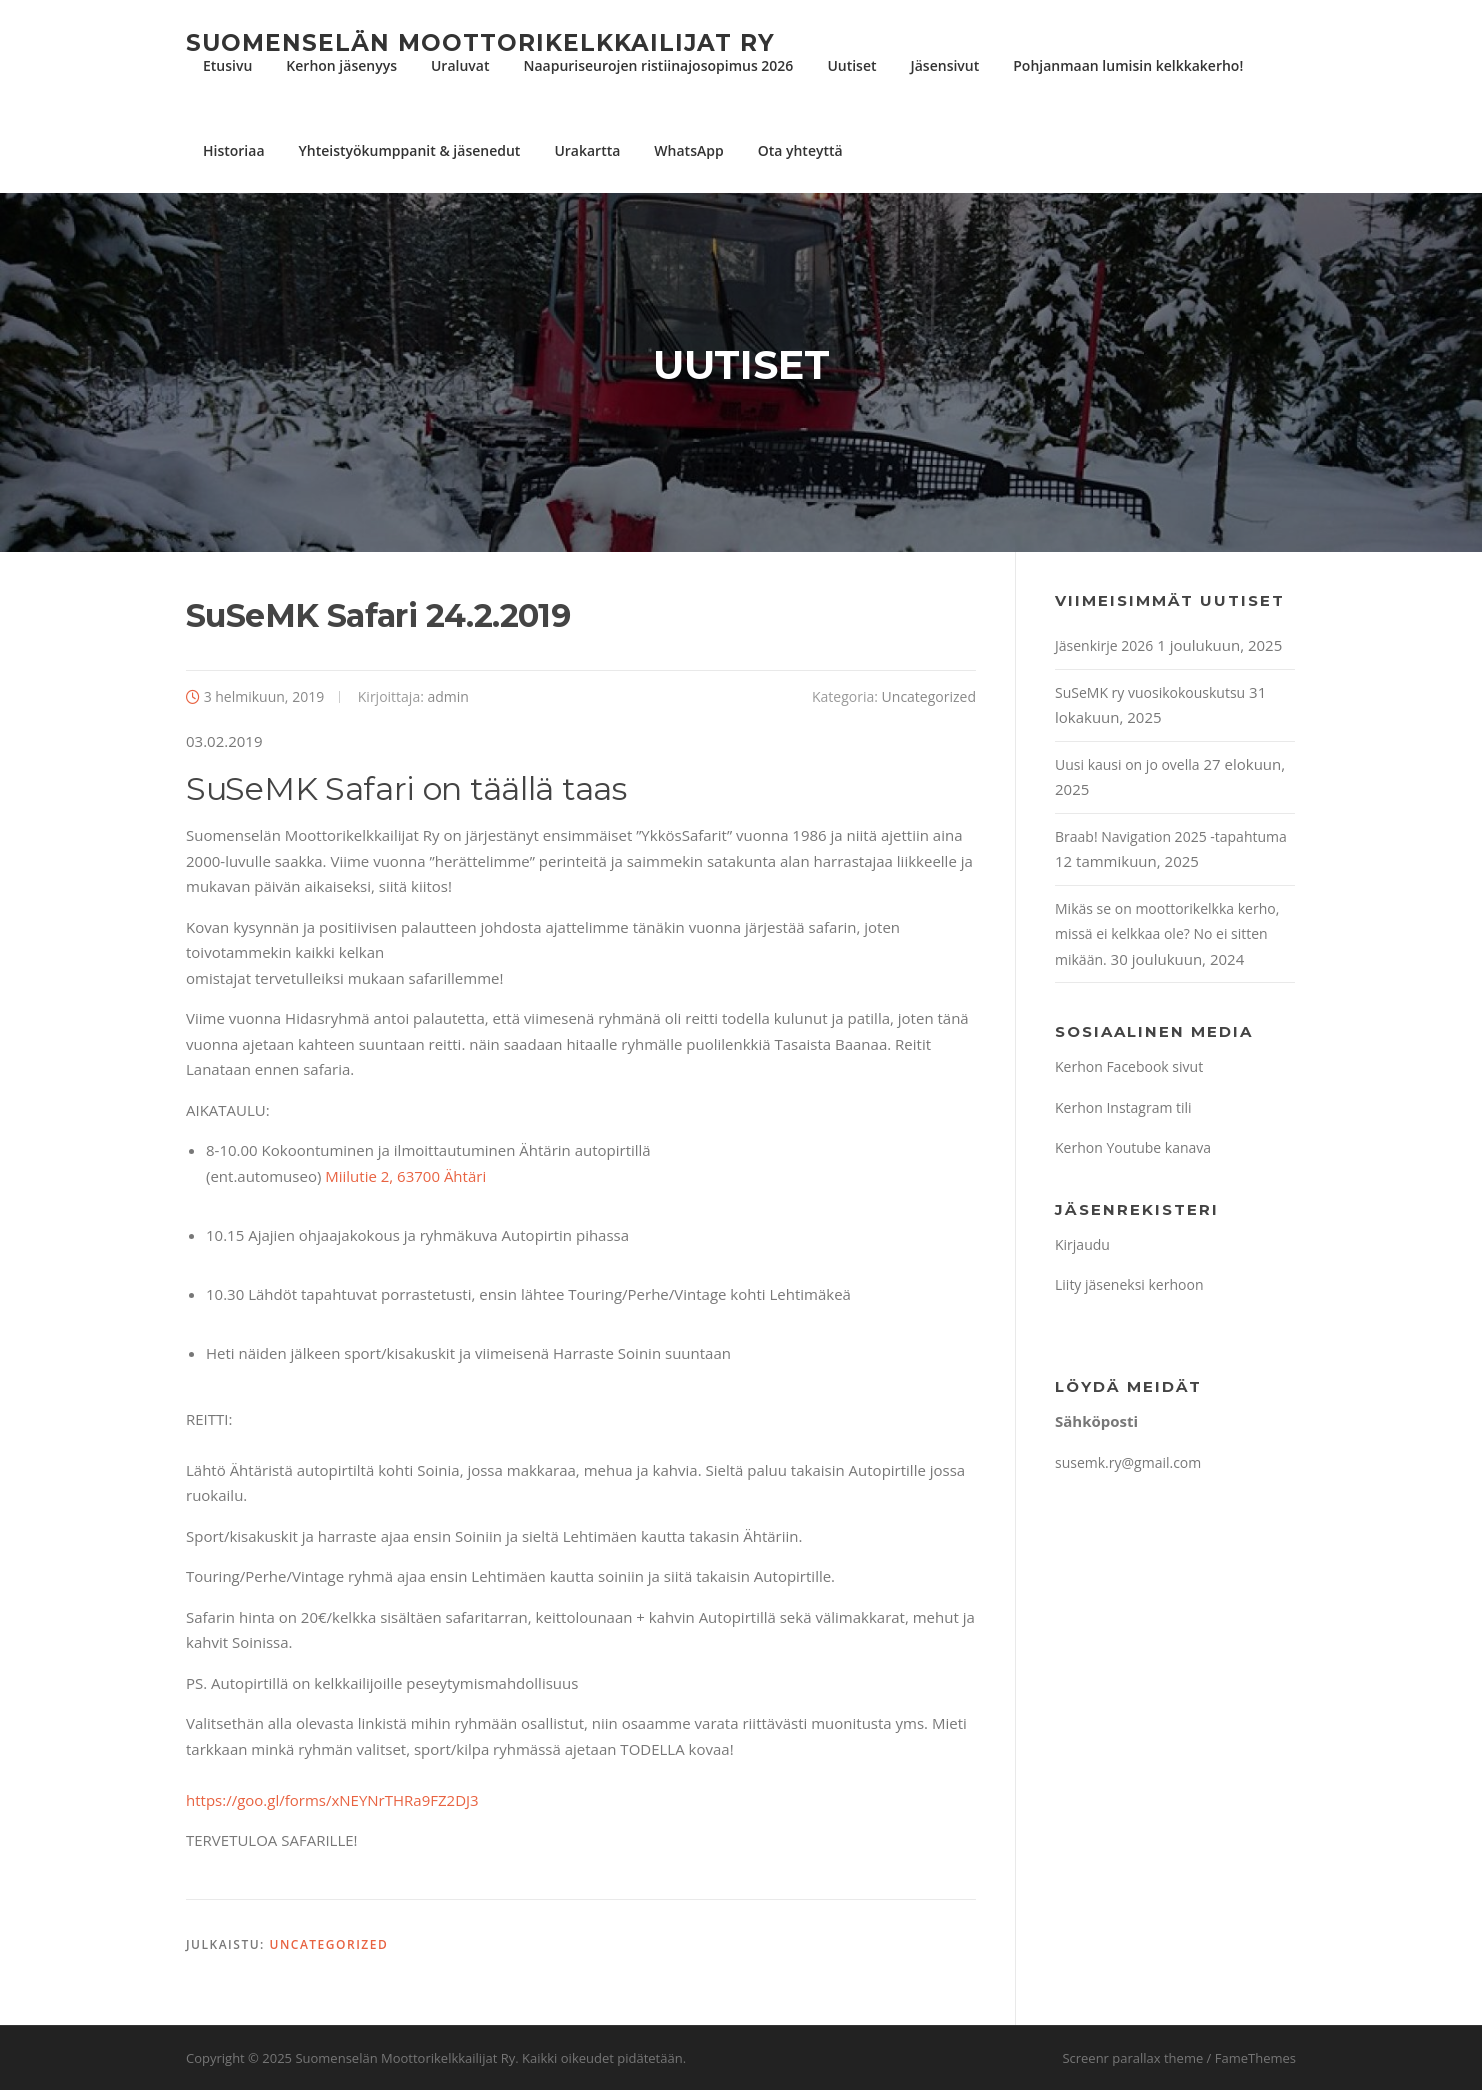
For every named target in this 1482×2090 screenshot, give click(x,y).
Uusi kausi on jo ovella (1127, 764)
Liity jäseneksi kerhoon (1129, 1284)
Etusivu (227, 65)
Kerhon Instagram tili (1123, 1107)
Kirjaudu (1082, 1244)
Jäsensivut (945, 65)
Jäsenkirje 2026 (1104, 645)
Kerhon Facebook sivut (1129, 1066)
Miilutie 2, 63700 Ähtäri (405, 1176)
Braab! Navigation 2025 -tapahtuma (1171, 836)
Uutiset (851, 65)
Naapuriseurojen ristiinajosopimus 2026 (658, 65)
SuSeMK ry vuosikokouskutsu (1150, 692)
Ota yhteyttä (800, 150)
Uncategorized (929, 696)
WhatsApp (688, 150)
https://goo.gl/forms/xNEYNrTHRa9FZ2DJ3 (332, 1800)
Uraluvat (460, 65)
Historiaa (234, 150)
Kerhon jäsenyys (341, 65)
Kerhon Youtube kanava (1133, 1147)
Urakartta (587, 150)
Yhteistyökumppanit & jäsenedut (410, 150)
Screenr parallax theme (1132, 2058)
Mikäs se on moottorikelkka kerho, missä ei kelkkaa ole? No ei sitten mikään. (1167, 934)
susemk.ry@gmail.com (1128, 1462)
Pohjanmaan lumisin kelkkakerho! (1128, 65)
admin (448, 696)
